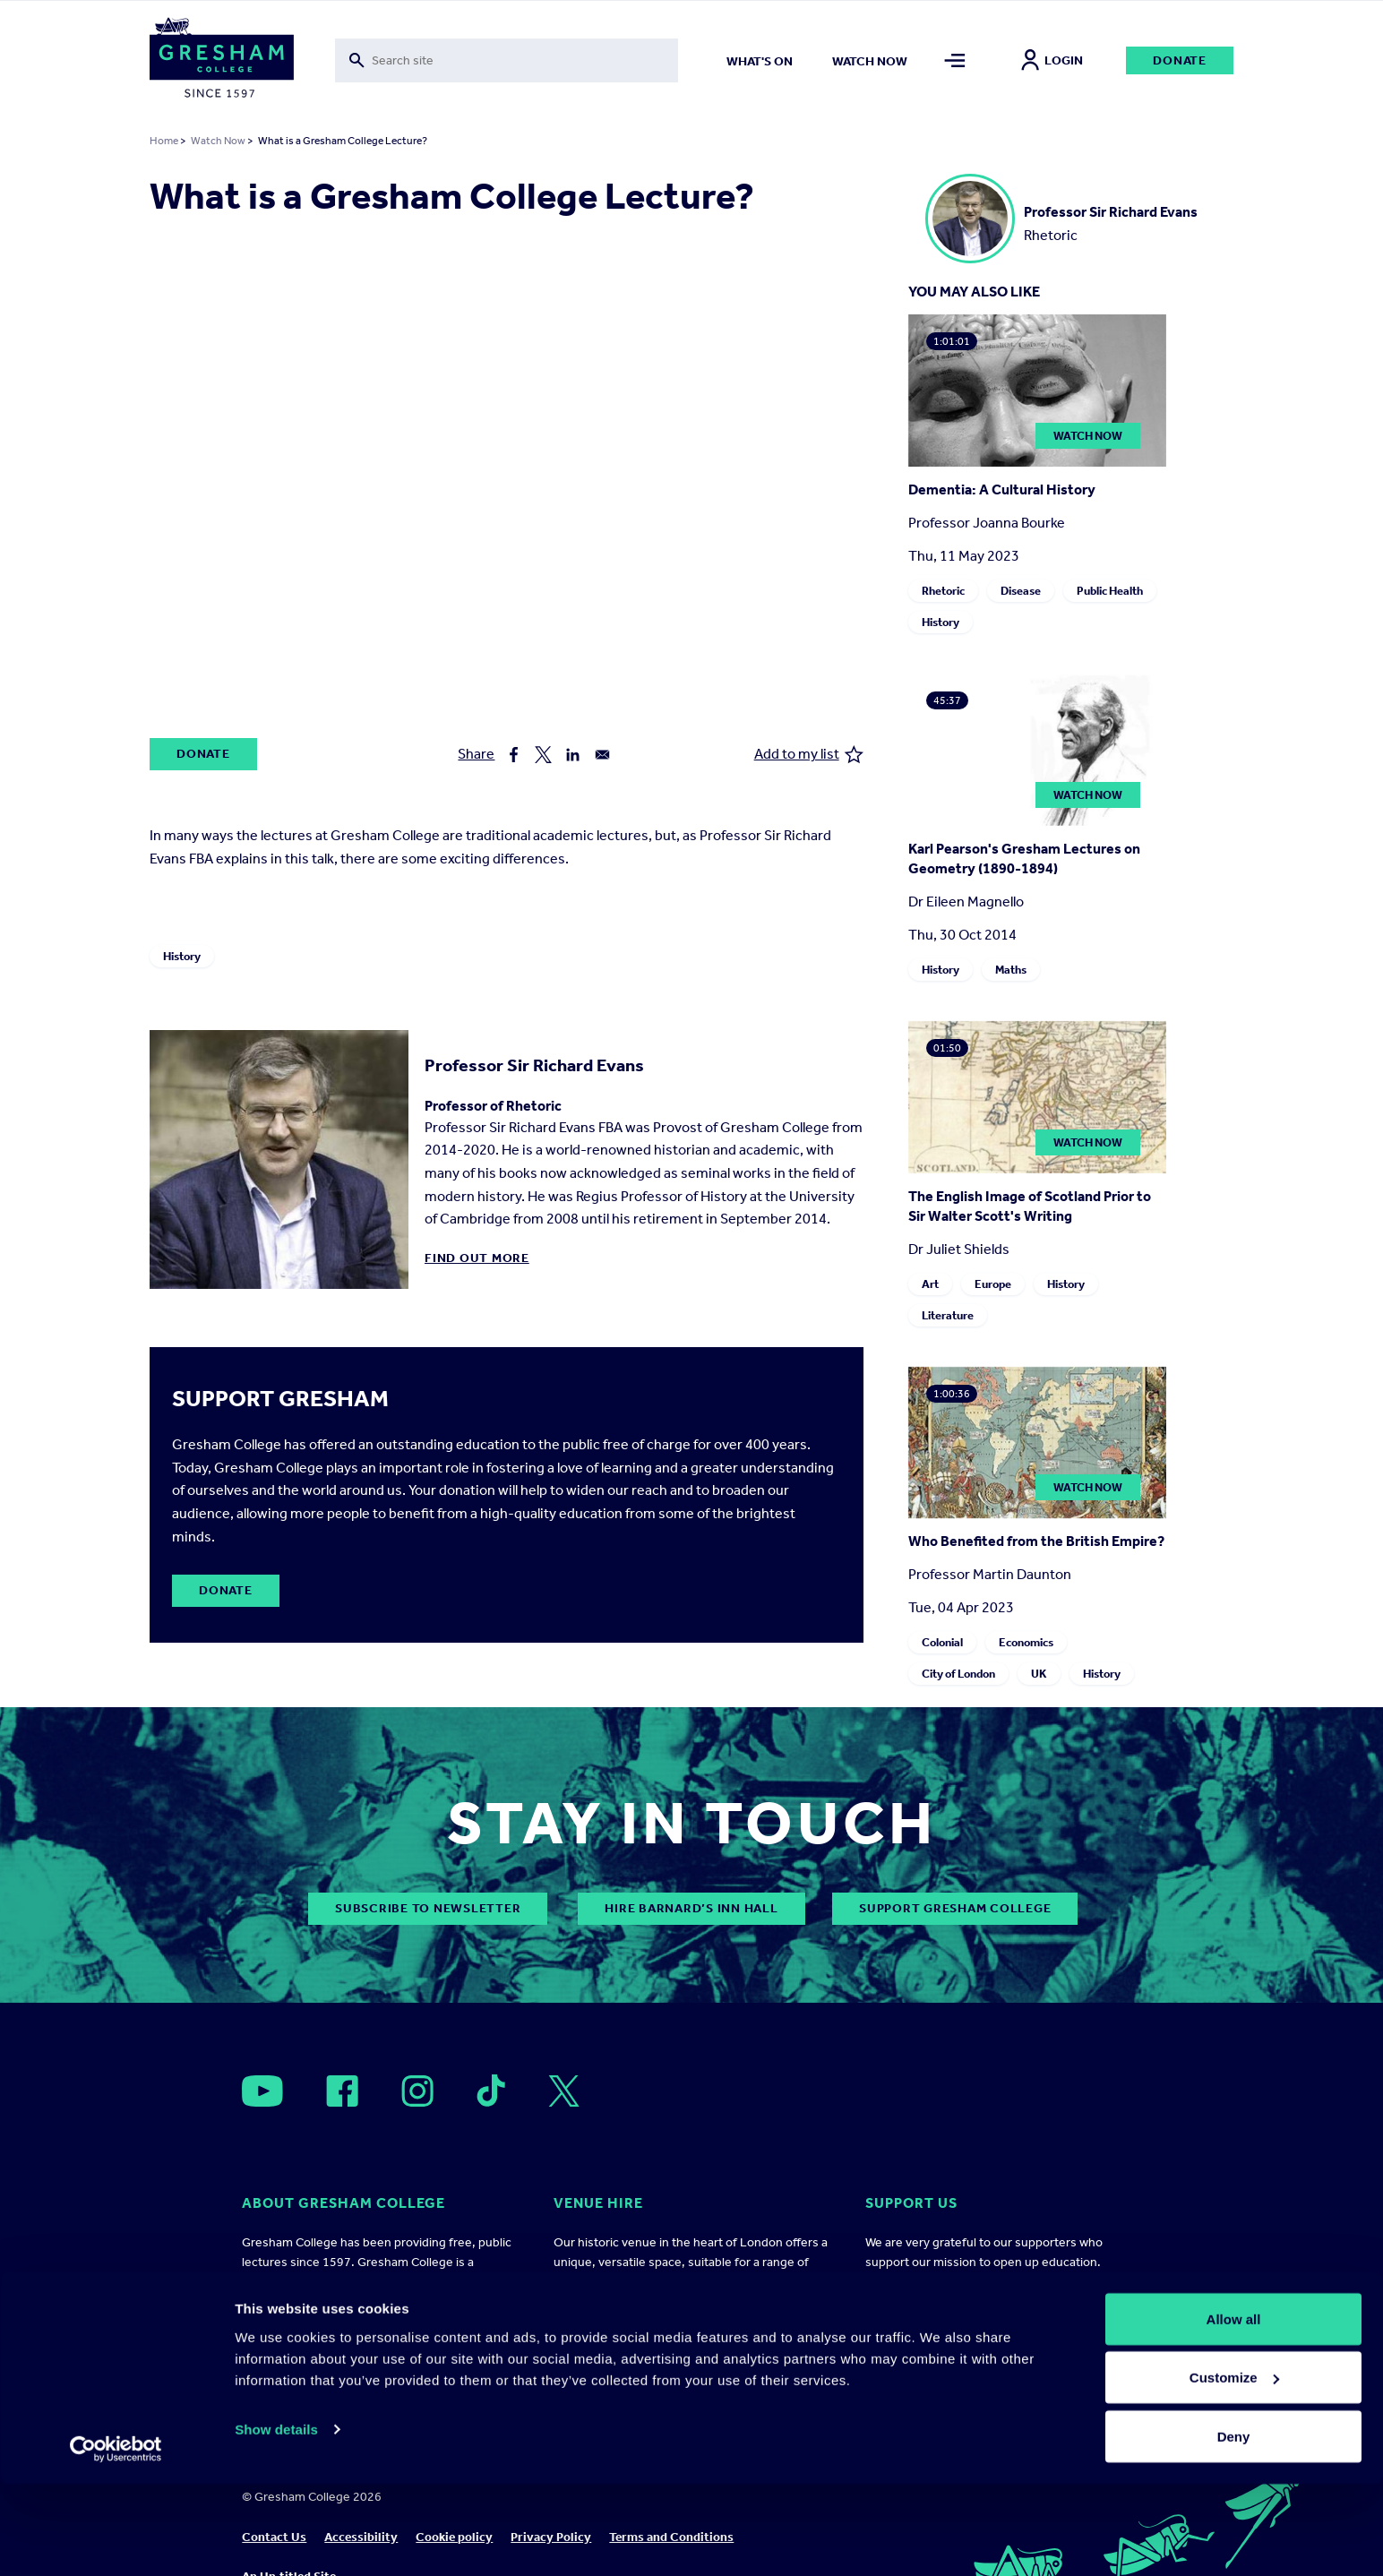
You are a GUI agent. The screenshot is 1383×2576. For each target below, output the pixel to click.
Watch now (869, 61)
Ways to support (912, 2335)
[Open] (262, 2091)
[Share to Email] (602, 754)
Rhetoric (943, 590)
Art (930, 1284)
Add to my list (808, 754)
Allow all (1234, 2410)
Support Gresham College (955, 1908)
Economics (1026, 1642)
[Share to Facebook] (514, 754)
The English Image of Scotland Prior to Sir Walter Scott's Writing (1029, 1206)
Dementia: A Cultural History (1001, 489)
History (182, 956)
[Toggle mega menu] (955, 60)
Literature (948, 1315)
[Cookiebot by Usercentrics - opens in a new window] (116, 2541)
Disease (1021, 590)
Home (164, 140)
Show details (276, 2521)
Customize (1234, 2469)
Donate (1180, 60)
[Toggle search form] (506, 60)
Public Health (1110, 590)
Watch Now (218, 140)
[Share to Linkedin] (573, 754)
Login (1052, 60)
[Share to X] (543, 754)
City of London (958, 1673)
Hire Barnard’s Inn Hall (691, 1908)
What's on (759, 61)
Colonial (942, 1642)
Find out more (477, 1258)
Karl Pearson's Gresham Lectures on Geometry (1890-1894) (1024, 858)
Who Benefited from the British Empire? (1036, 1541)
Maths (1011, 969)
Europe (993, 1284)
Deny (1233, 2528)
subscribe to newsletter (427, 1908)
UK (1039, 1673)
